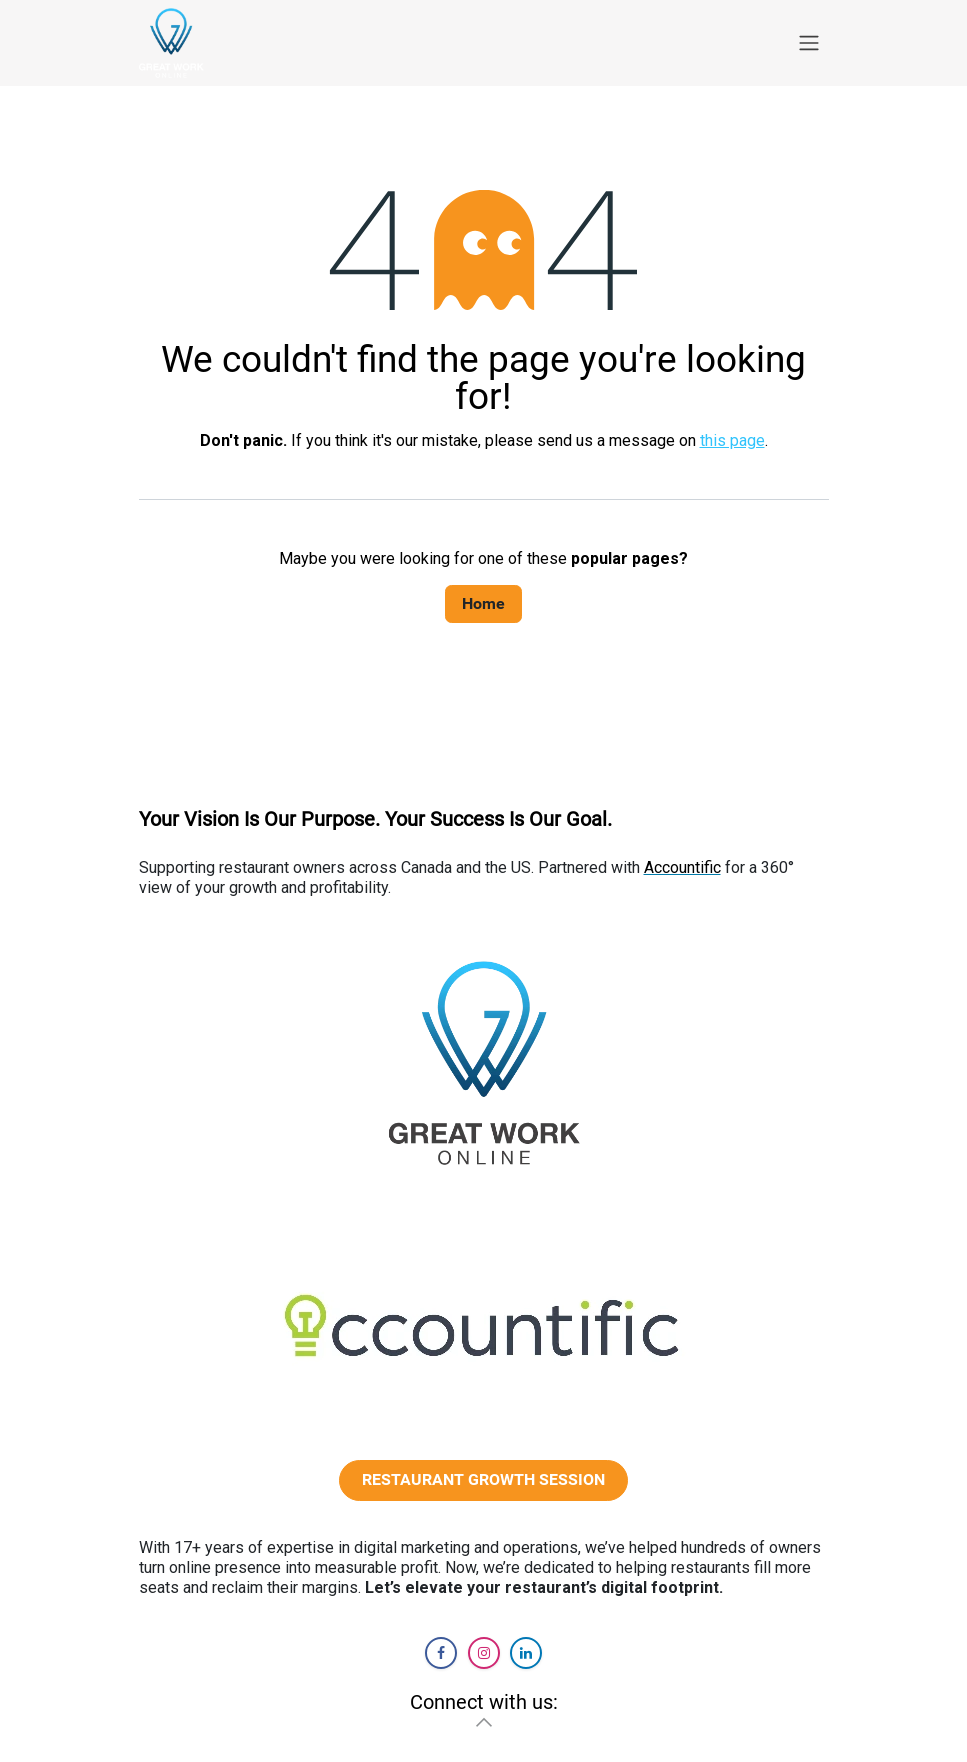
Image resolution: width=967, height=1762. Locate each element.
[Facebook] (441, 1653)
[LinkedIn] (526, 1653)
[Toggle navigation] (809, 43)
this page (732, 440)
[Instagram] (484, 1653)
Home (483, 603)
